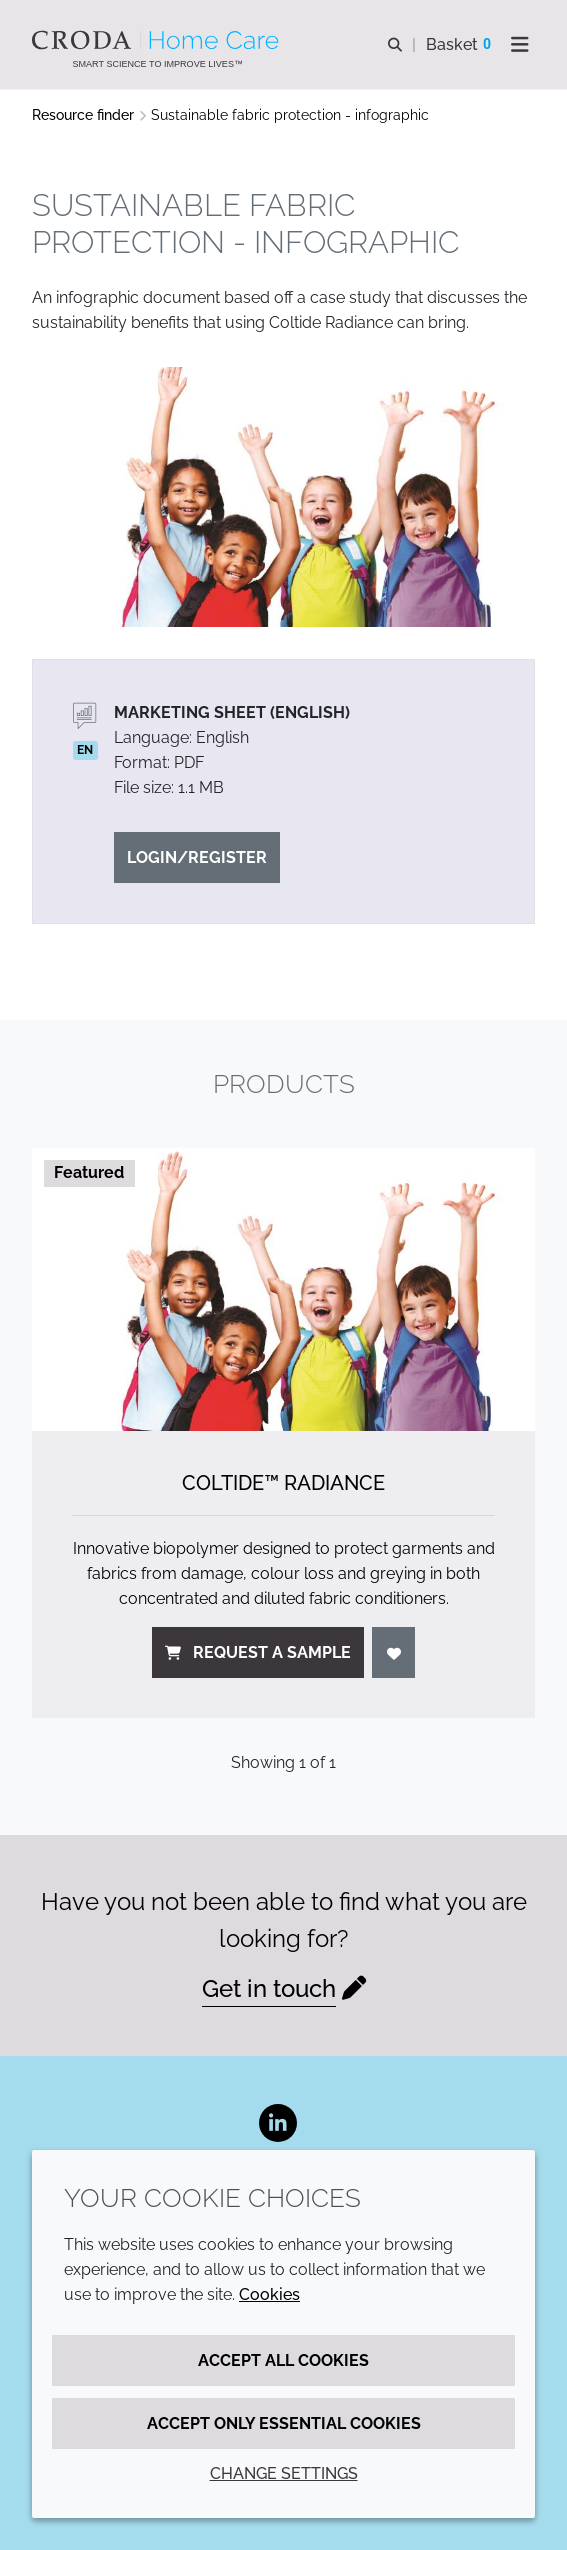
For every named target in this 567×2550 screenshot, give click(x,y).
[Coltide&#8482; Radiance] (283, 1289)
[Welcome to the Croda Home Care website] (158, 40)
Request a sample (258, 1652)
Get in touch (269, 1988)
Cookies (269, 2294)
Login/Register (197, 857)
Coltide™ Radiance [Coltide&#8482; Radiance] (283, 1483)
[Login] (394, 1652)
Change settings (284, 2473)
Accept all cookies (283, 2360)
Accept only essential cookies (284, 2423)
